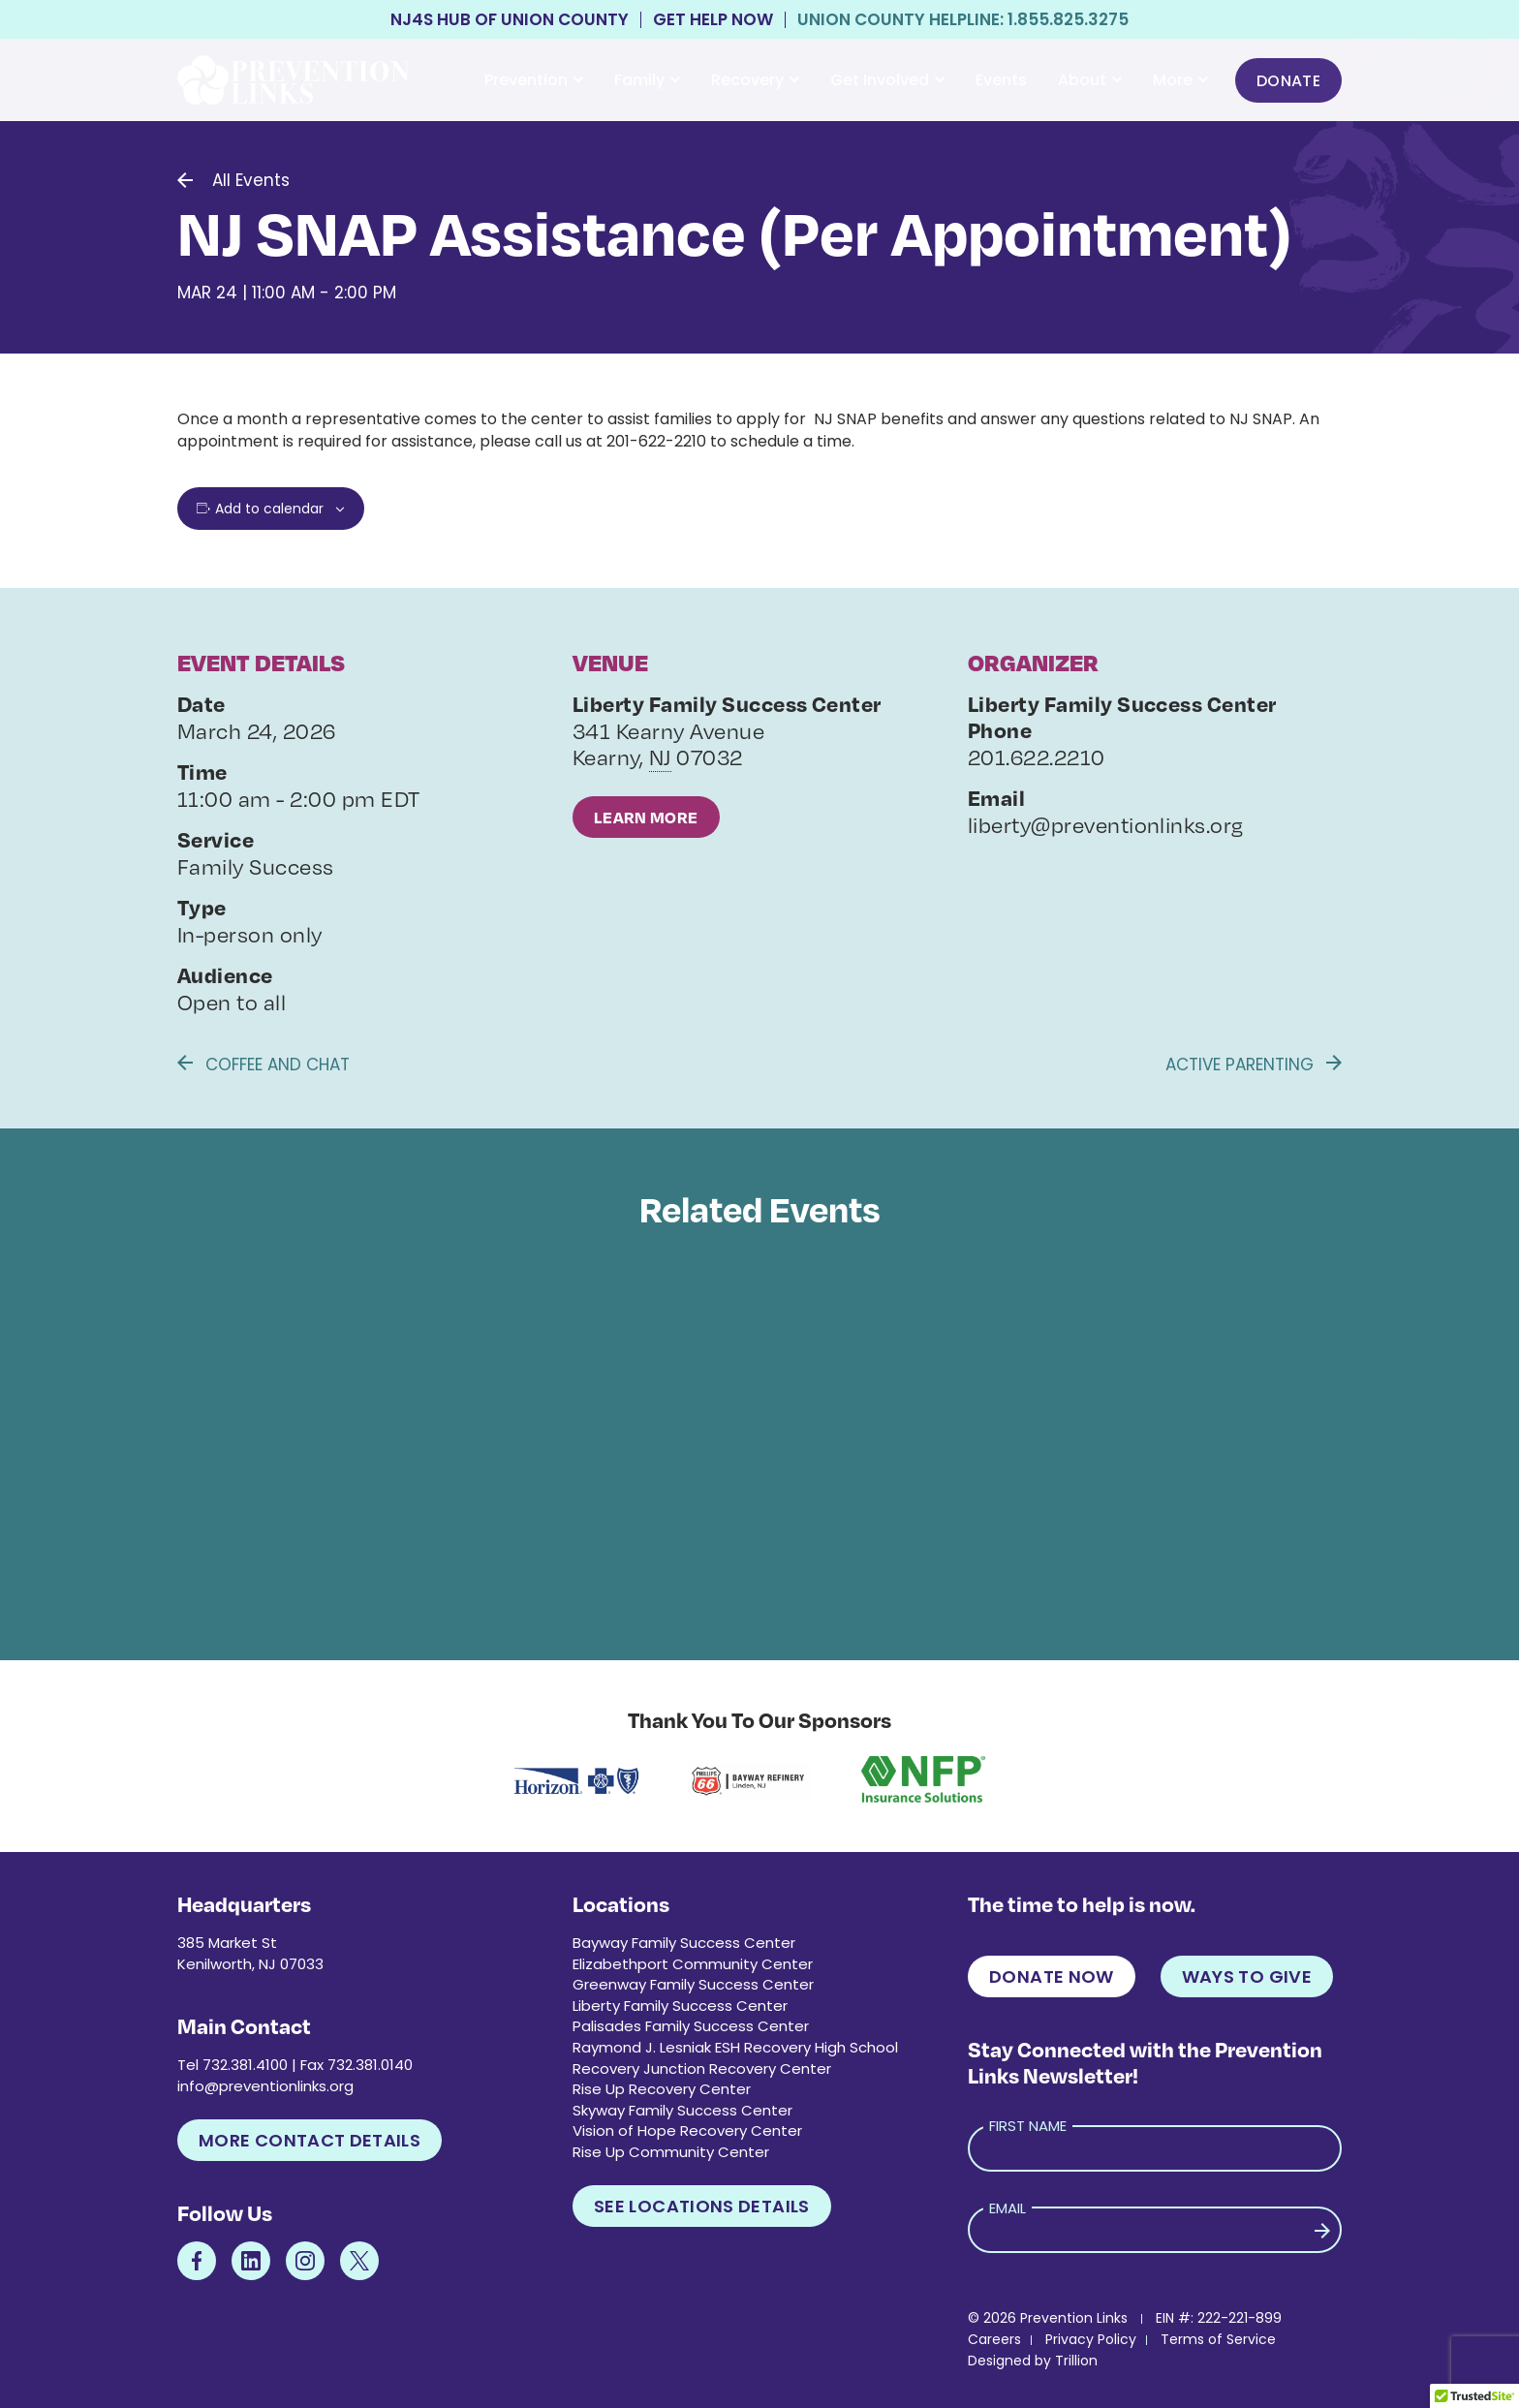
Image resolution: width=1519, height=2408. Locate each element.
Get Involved (887, 80)
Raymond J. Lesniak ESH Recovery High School (735, 2047)
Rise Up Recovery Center (662, 2089)
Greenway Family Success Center (693, 1984)
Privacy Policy (1090, 2339)
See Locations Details (702, 2206)
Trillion (1076, 2360)
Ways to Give (1247, 1976)
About (1090, 80)
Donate (1288, 81)
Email (1007, 2208)
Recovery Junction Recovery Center (702, 2068)
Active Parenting (1253, 1064)
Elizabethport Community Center (693, 1964)
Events (1001, 80)
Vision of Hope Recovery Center (687, 2130)
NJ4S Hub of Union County (509, 20)
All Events (251, 180)
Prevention (533, 80)
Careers (994, 2339)
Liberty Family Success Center (680, 2005)
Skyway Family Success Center (682, 2110)
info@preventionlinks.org (265, 2086)
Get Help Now (713, 20)
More (1180, 80)
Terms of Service (1218, 2339)
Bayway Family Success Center (684, 1942)
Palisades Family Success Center (691, 2026)
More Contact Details (309, 2140)
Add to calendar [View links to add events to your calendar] (269, 508)
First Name (1028, 2125)
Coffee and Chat (263, 1064)
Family (647, 80)
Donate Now (1051, 1976)
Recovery (755, 80)
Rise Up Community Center (671, 2152)
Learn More (646, 817)
